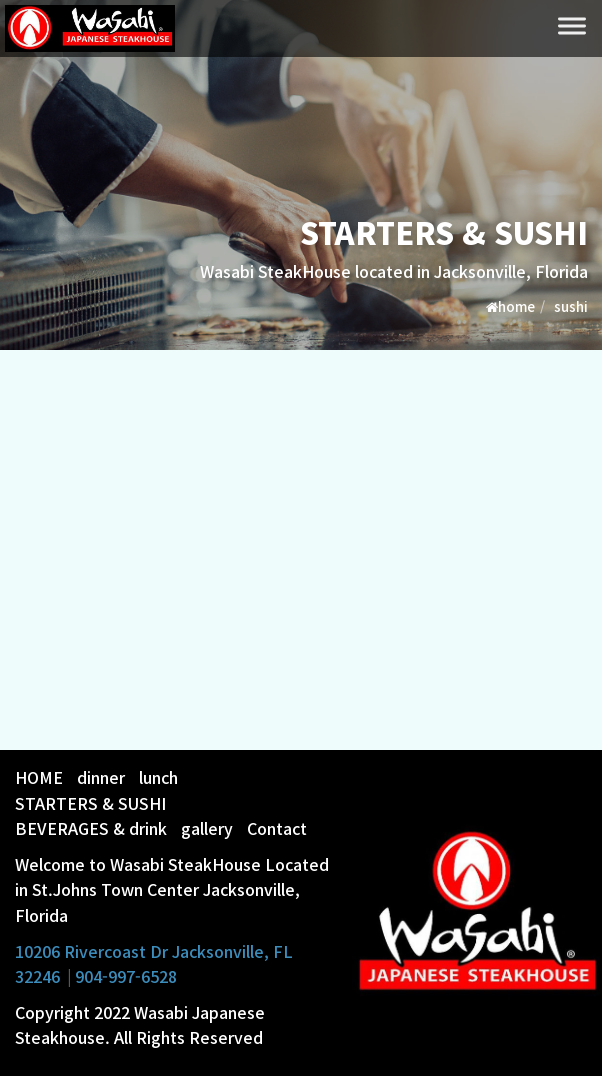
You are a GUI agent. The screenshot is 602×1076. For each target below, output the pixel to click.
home (510, 306)
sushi (571, 306)
